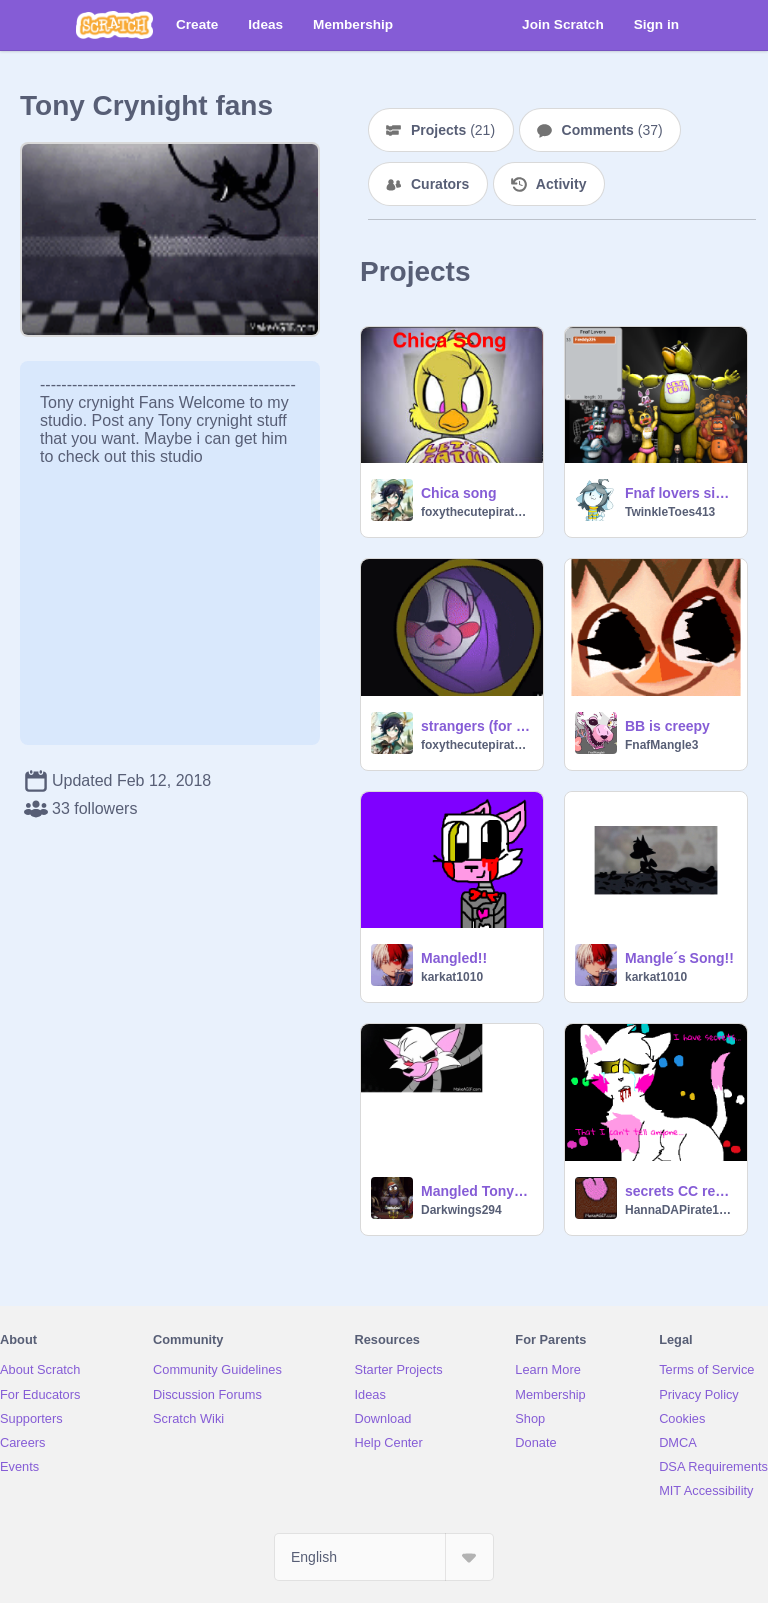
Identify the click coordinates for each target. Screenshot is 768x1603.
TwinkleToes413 (670, 512)
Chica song (458, 493)
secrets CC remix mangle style (680, 1191)
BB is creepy (667, 726)
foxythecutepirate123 (476, 512)
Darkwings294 (461, 1210)
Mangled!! (454, 958)
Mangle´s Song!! (679, 958)
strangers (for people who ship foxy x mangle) (476, 726)
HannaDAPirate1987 (680, 1210)
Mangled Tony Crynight (476, 1191)
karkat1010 (452, 977)
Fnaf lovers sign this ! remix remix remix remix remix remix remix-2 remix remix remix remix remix (680, 493)
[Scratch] (114, 25)
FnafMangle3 (661, 745)
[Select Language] (384, 1557)
